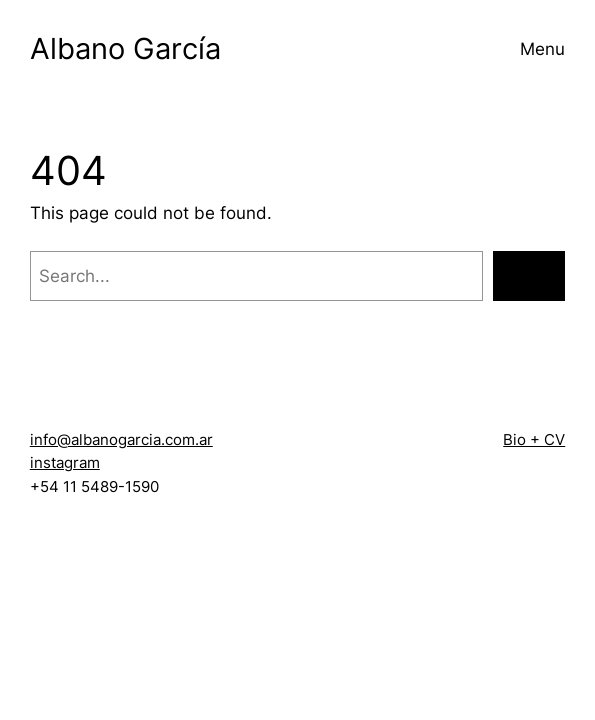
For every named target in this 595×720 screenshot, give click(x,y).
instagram (65, 463)
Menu (542, 49)
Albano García (125, 48)
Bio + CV (534, 440)
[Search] (529, 276)
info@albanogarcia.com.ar (121, 440)
